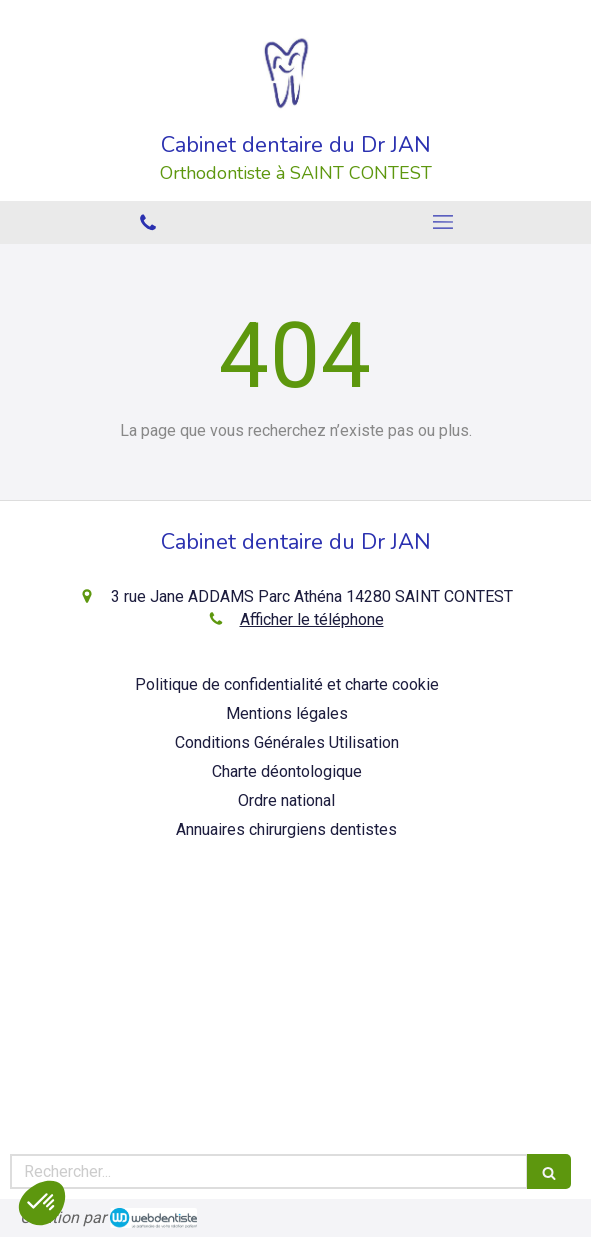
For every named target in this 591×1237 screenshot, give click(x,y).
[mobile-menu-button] (444, 222)
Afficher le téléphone (312, 619)
